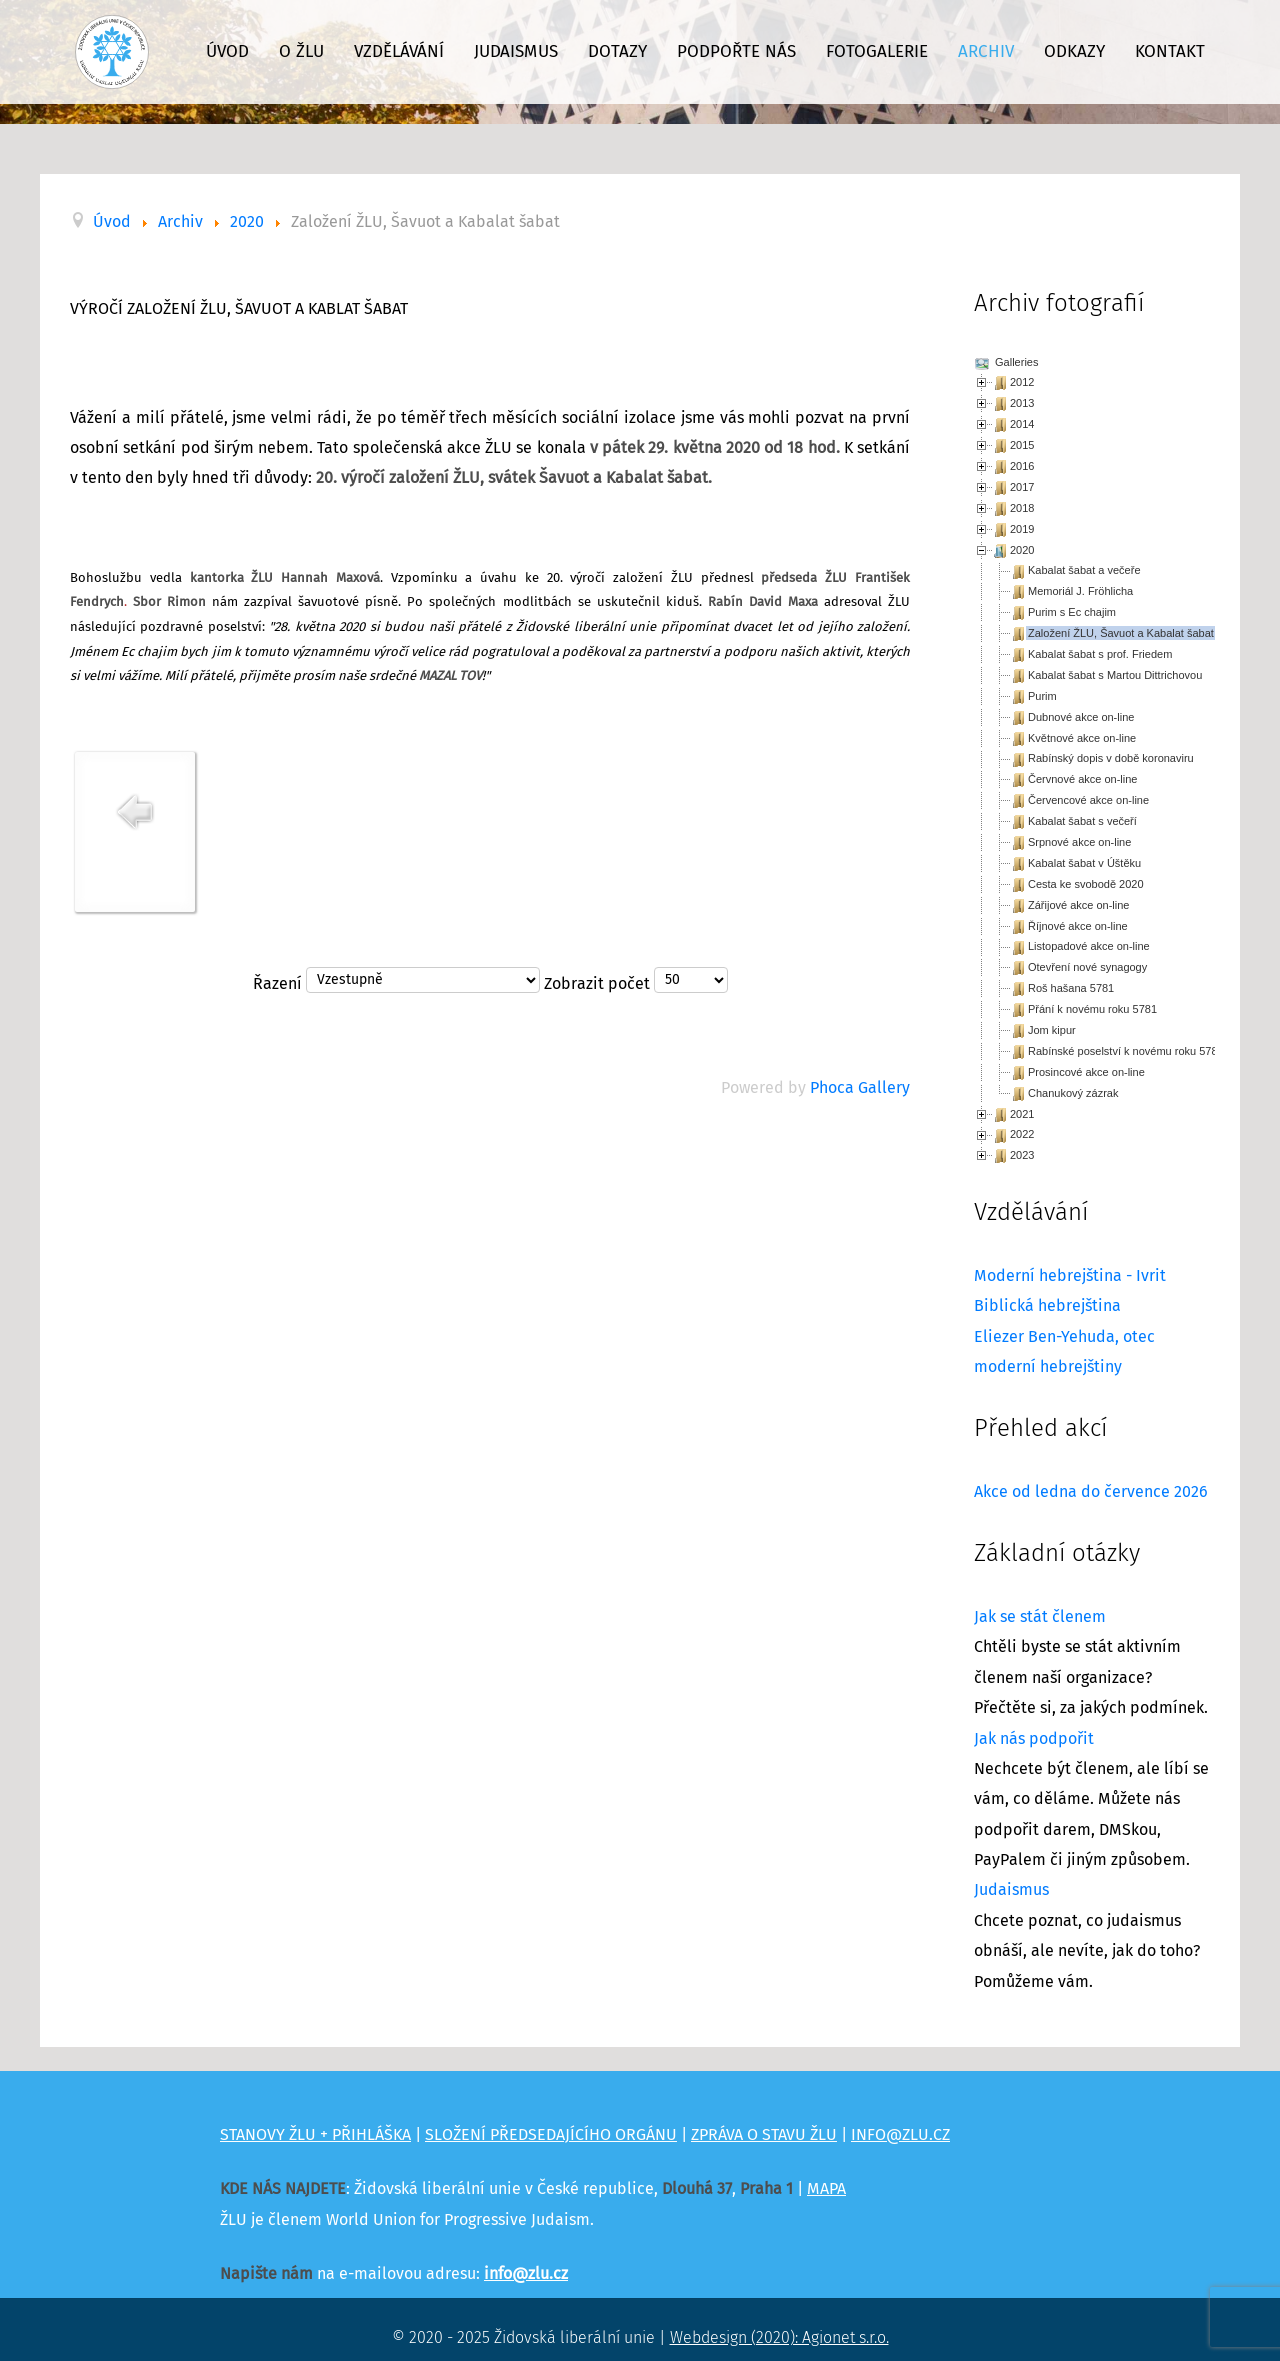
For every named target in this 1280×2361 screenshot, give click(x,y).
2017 (1022, 487)
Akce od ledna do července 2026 (1091, 1492)
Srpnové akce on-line (1079, 842)
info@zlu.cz (526, 2274)
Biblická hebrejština (1047, 1306)
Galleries (1015, 362)
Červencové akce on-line (1088, 800)
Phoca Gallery (860, 1088)
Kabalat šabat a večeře (1084, 570)
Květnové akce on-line (1082, 738)
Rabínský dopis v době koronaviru (1111, 758)
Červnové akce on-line (1082, 779)
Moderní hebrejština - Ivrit (1070, 1276)
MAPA (826, 2189)
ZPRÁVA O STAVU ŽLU (764, 2135)
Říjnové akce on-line (1078, 926)
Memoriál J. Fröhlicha (1080, 591)
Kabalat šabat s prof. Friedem (1100, 654)
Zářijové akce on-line (1079, 905)
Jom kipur (1052, 1030)
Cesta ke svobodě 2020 (1086, 884)
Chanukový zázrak (1073, 1093)
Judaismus (1011, 1890)
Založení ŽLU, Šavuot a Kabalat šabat (1121, 633)
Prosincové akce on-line (1086, 1072)
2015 (1022, 445)
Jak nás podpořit (1034, 1739)
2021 (1022, 1114)
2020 (1022, 550)
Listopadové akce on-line (1089, 946)
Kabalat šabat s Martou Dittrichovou (1115, 675)
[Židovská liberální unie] (112, 52)
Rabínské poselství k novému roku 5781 (1126, 1051)
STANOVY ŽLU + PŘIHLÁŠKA (315, 2135)
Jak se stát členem (1040, 1617)
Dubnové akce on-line (1081, 717)
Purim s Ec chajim (1072, 612)
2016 (1022, 466)
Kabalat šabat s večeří (1082, 821)
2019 (1022, 529)
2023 (1022, 1155)
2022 (1022, 1134)
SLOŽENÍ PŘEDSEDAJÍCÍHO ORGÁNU (551, 2135)
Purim (1042, 696)
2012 (1022, 382)
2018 (1022, 508)
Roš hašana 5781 (1071, 988)
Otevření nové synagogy (1087, 967)
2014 (1022, 424)
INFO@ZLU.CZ (900, 2135)
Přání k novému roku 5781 (1092, 1009)
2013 (1022, 403)
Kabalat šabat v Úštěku (1084, 863)
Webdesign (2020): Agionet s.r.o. (779, 2338)
